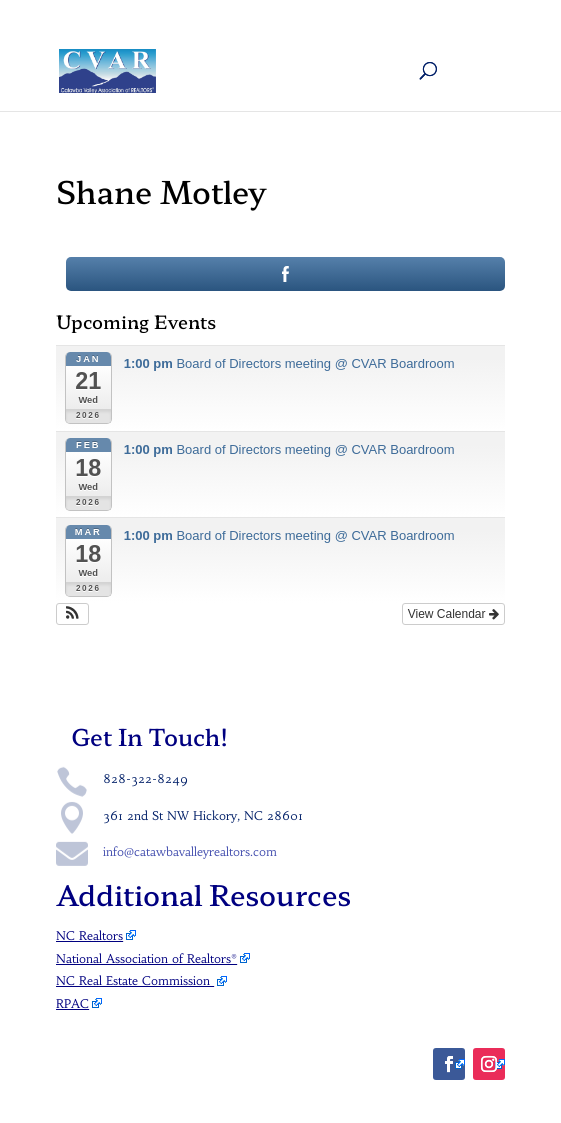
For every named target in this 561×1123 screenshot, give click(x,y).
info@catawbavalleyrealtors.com (190, 851)
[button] (72, 614)
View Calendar (453, 614)
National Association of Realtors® (146, 958)
